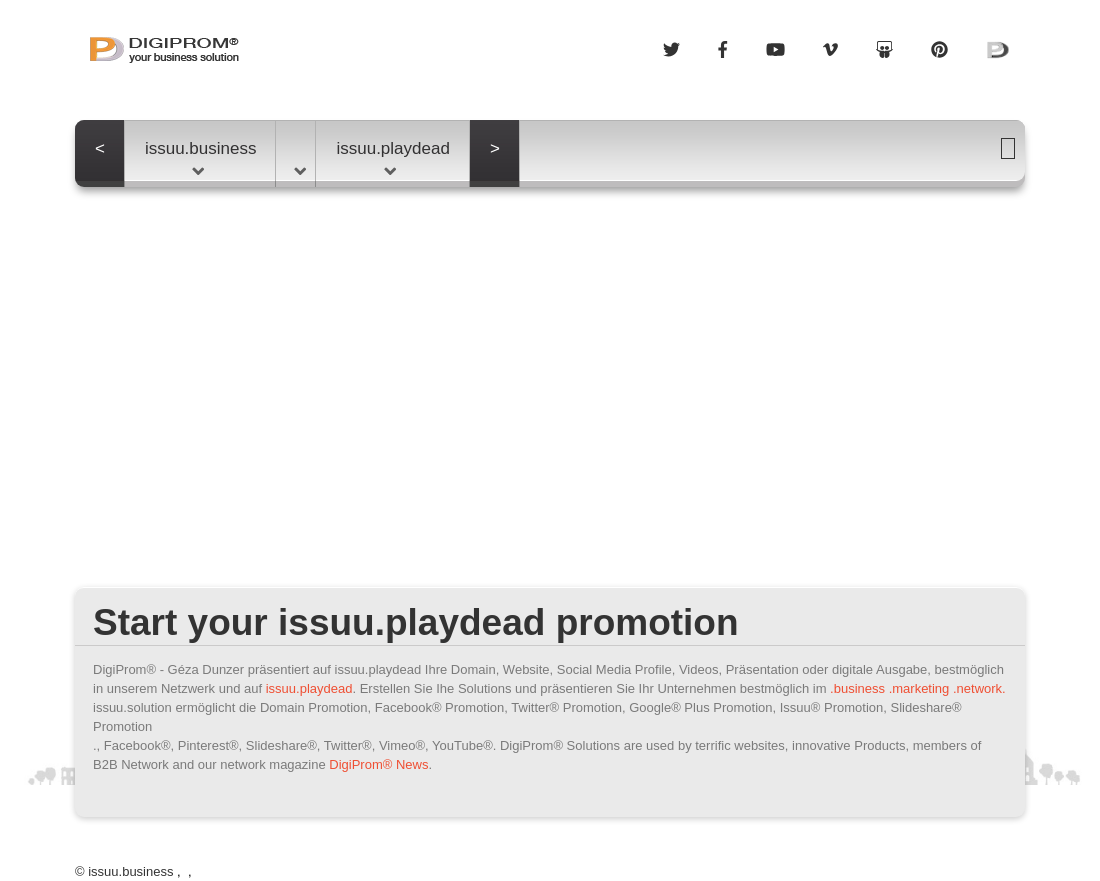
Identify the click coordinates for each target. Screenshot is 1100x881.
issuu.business (201, 157)
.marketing (919, 688)
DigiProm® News (378, 764)
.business (857, 688)
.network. (979, 688)
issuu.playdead (392, 157)
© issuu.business (124, 871)
